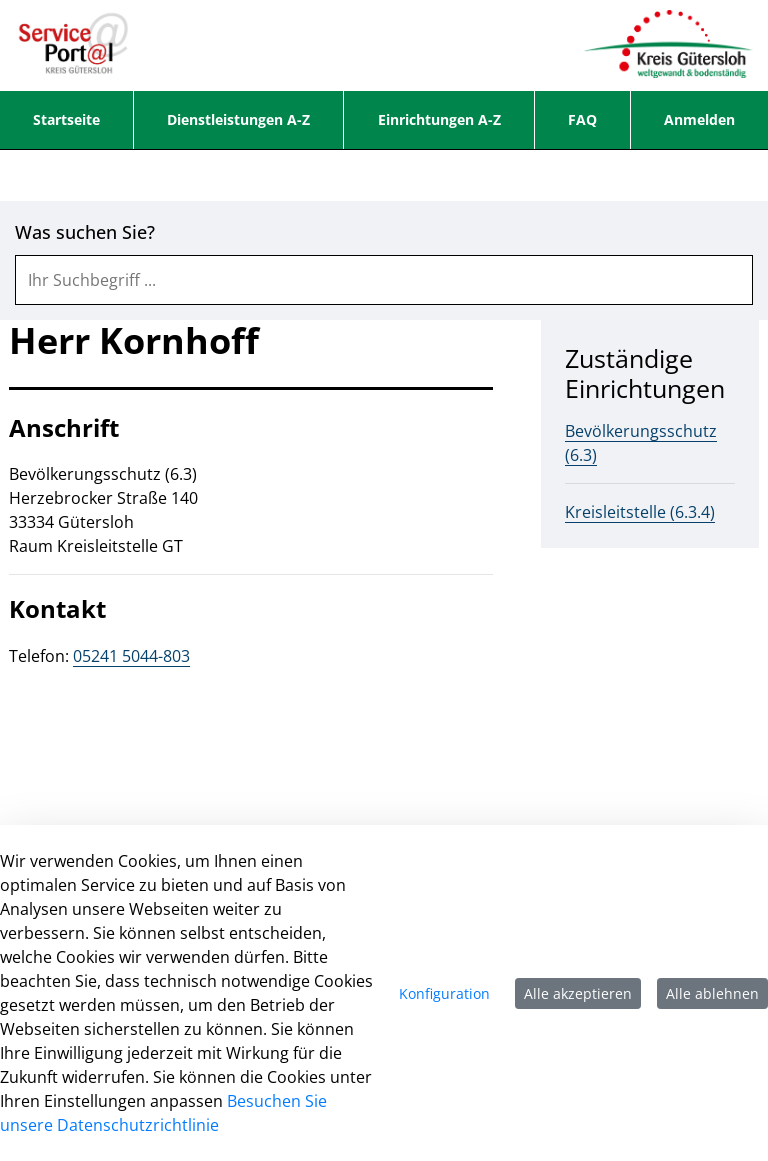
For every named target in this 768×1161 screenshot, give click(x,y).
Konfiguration (444, 993)
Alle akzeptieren (578, 993)
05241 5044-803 (131, 656)
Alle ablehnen (712, 993)
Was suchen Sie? (85, 232)
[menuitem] (66, 120)
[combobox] (384, 280)
